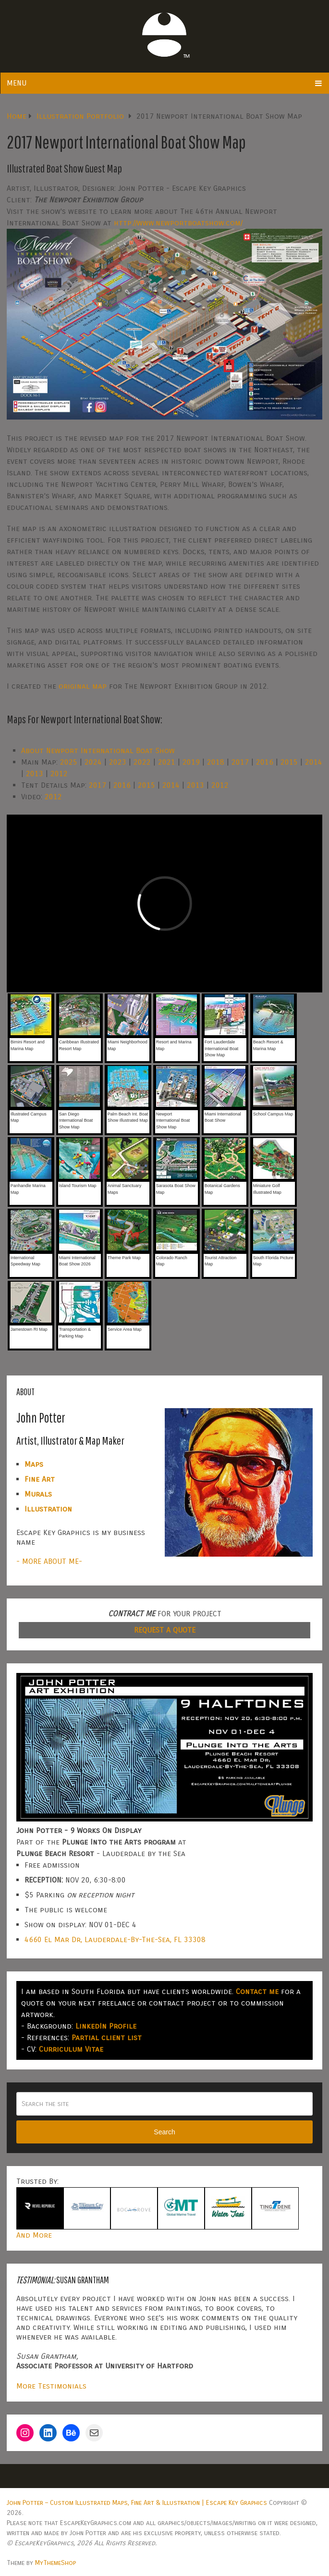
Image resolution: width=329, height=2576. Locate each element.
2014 (313, 762)
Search (164, 2132)
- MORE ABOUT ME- (49, 1561)
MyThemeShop (55, 2563)
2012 (59, 773)
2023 (117, 762)
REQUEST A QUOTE (164, 1630)
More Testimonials (51, 2385)
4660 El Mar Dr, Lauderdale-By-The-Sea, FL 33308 (115, 1939)
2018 (215, 762)
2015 (289, 762)
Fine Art (39, 1479)
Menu (16, 82)
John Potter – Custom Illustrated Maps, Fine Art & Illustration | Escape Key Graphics (137, 2503)
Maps (33, 1464)
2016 (264, 762)
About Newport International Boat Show (98, 750)
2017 (240, 762)
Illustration (48, 1508)
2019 (191, 762)
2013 (34, 773)
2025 (68, 762)
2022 (142, 762)
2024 (93, 762)
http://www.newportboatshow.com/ (178, 222)
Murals (38, 1494)
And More (34, 2235)
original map (83, 686)
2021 (166, 762)
